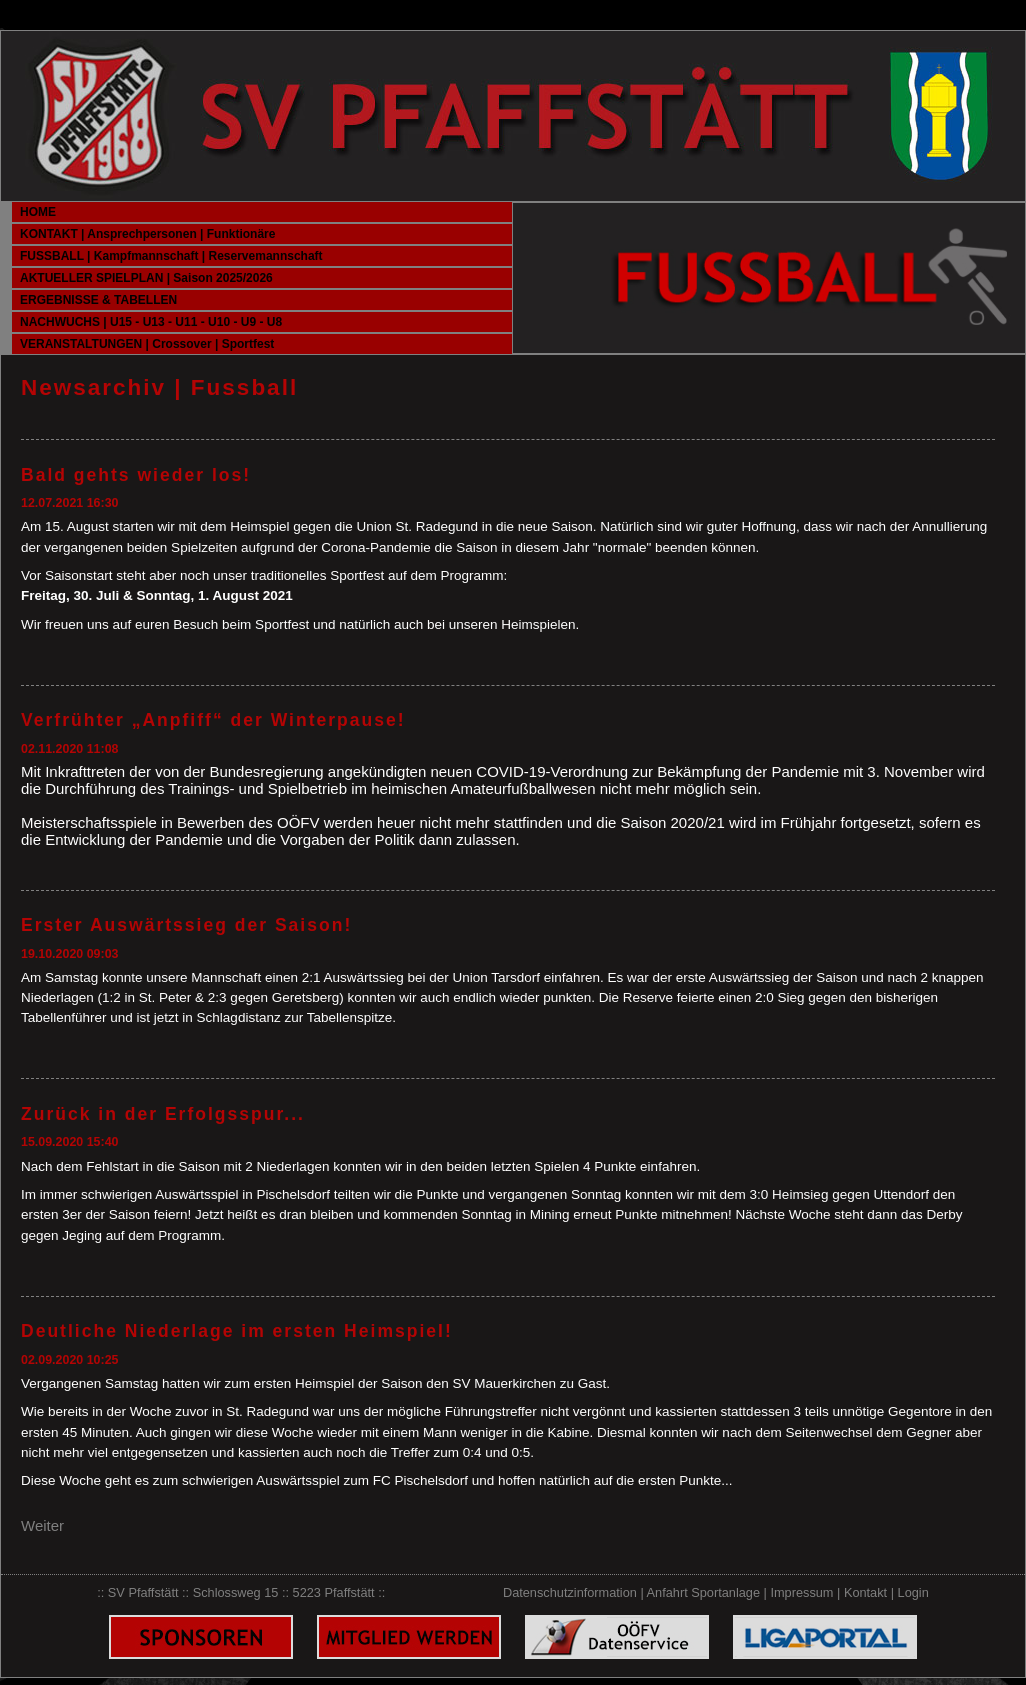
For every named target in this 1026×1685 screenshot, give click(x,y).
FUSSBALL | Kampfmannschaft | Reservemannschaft (171, 256)
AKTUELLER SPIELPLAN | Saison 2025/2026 (146, 278)
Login (913, 1592)
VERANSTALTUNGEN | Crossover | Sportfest (147, 344)
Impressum (801, 1592)
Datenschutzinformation (570, 1592)
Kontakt (865, 1592)
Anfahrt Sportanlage (703, 1592)
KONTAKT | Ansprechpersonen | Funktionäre (147, 234)
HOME (38, 212)
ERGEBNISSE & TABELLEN (98, 300)
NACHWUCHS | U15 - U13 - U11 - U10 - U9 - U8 (151, 322)
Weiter (42, 1525)
